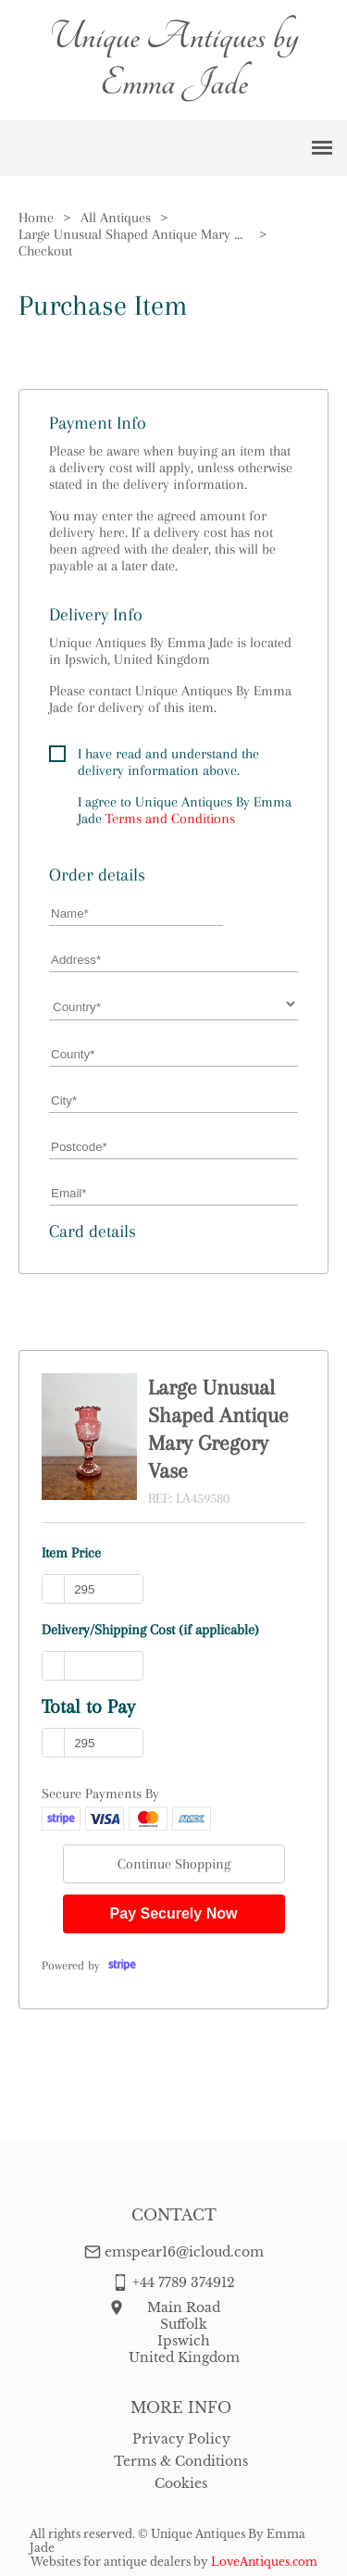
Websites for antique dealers (111, 2562)
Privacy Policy (181, 2439)
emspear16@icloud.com (184, 2252)
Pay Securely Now (174, 1913)
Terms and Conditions (170, 818)
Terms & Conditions (181, 2461)
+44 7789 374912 (183, 2282)
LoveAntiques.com (264, 2562)
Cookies (181, 2483)
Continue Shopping (174, 1864)
